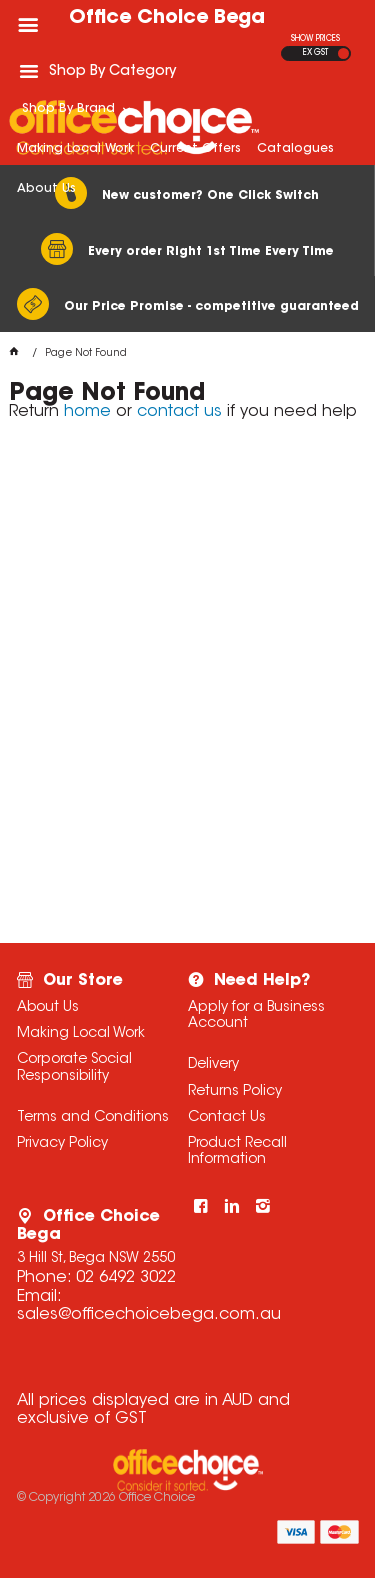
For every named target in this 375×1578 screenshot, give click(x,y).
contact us (179, 412)
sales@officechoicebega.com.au (149, 1315)
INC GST (343, 53)
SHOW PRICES (315, 39)
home (87, 412)
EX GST (315, 53)
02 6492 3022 (126, 1278)
